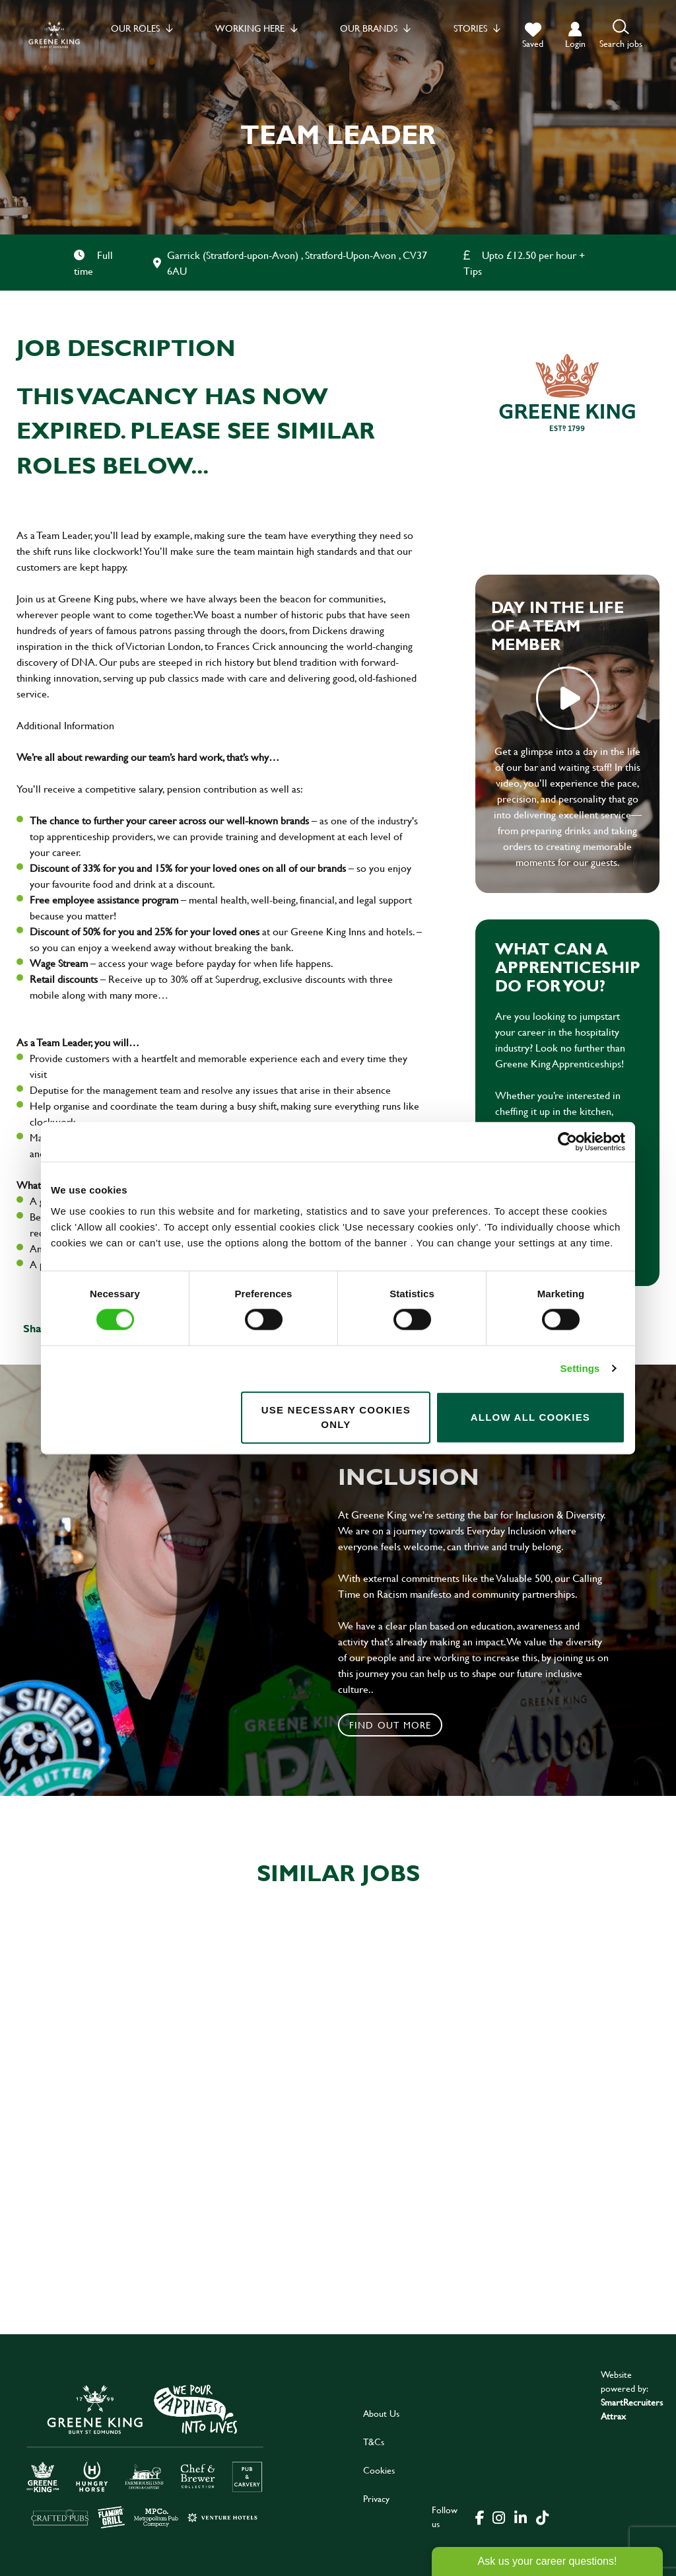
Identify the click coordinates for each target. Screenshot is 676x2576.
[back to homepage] (54, 35)
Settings (580, 1368)
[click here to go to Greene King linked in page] (520, 2516)
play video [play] (567, 698)
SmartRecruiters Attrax (632, 2409)
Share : (40, 1328)
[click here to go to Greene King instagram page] (498, 2516)
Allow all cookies (530, 1417)
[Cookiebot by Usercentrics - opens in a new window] (567, 1142)
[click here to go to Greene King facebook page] (480, 2516)
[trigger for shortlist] (533, 35)
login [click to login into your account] (575, 43)
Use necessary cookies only (336, 1417)
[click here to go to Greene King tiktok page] (542, 2516)
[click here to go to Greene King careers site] (145, 2455)
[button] (620, 34)
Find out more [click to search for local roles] (390, 1725)
